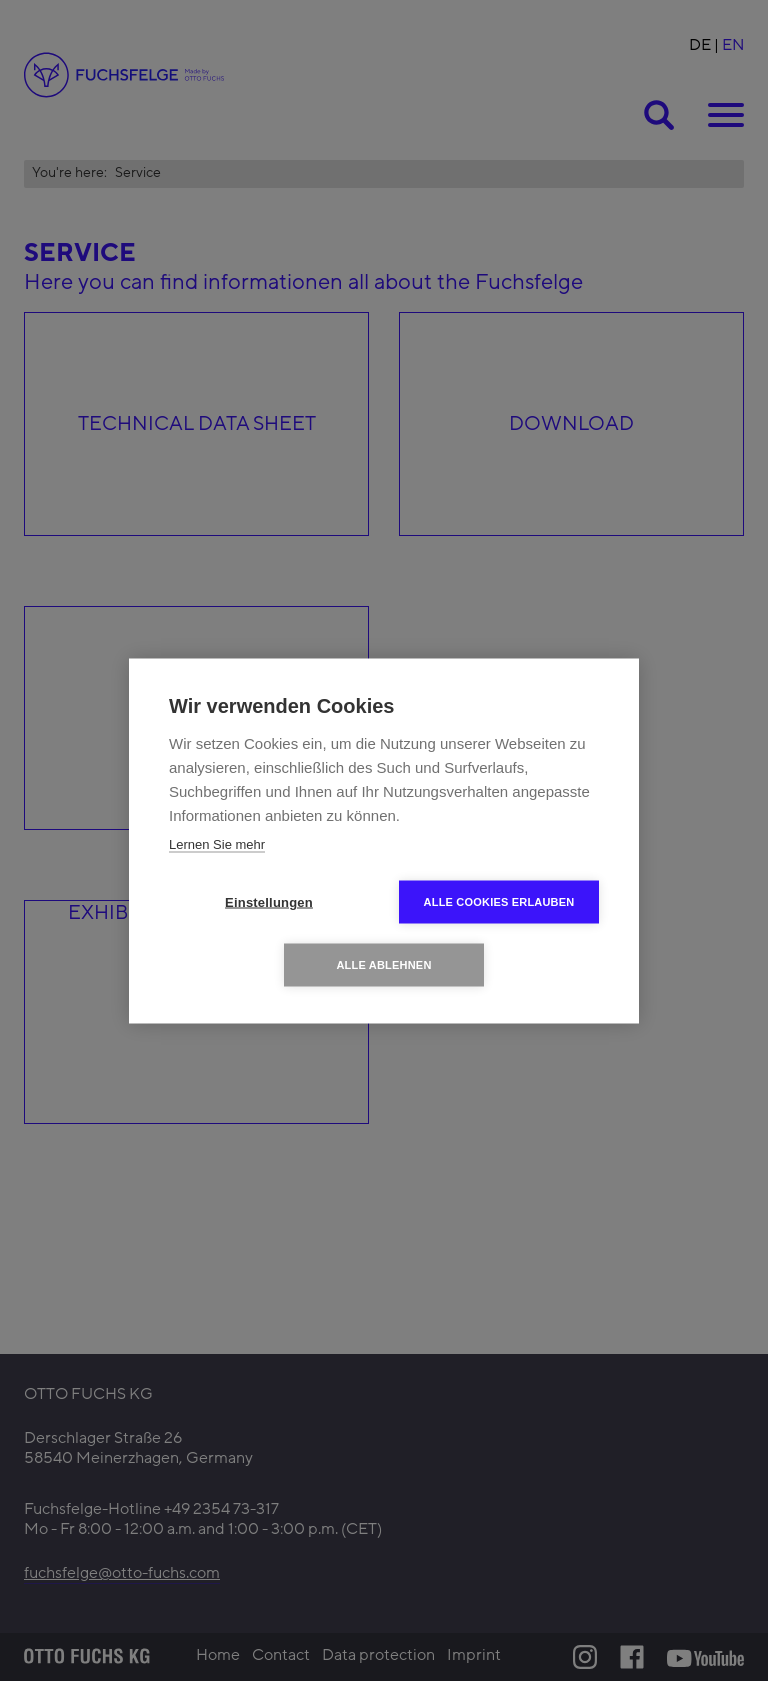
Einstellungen (269, 901)
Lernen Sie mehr (217, 843)
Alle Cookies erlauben (499, 901)
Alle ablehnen (383, 964)
